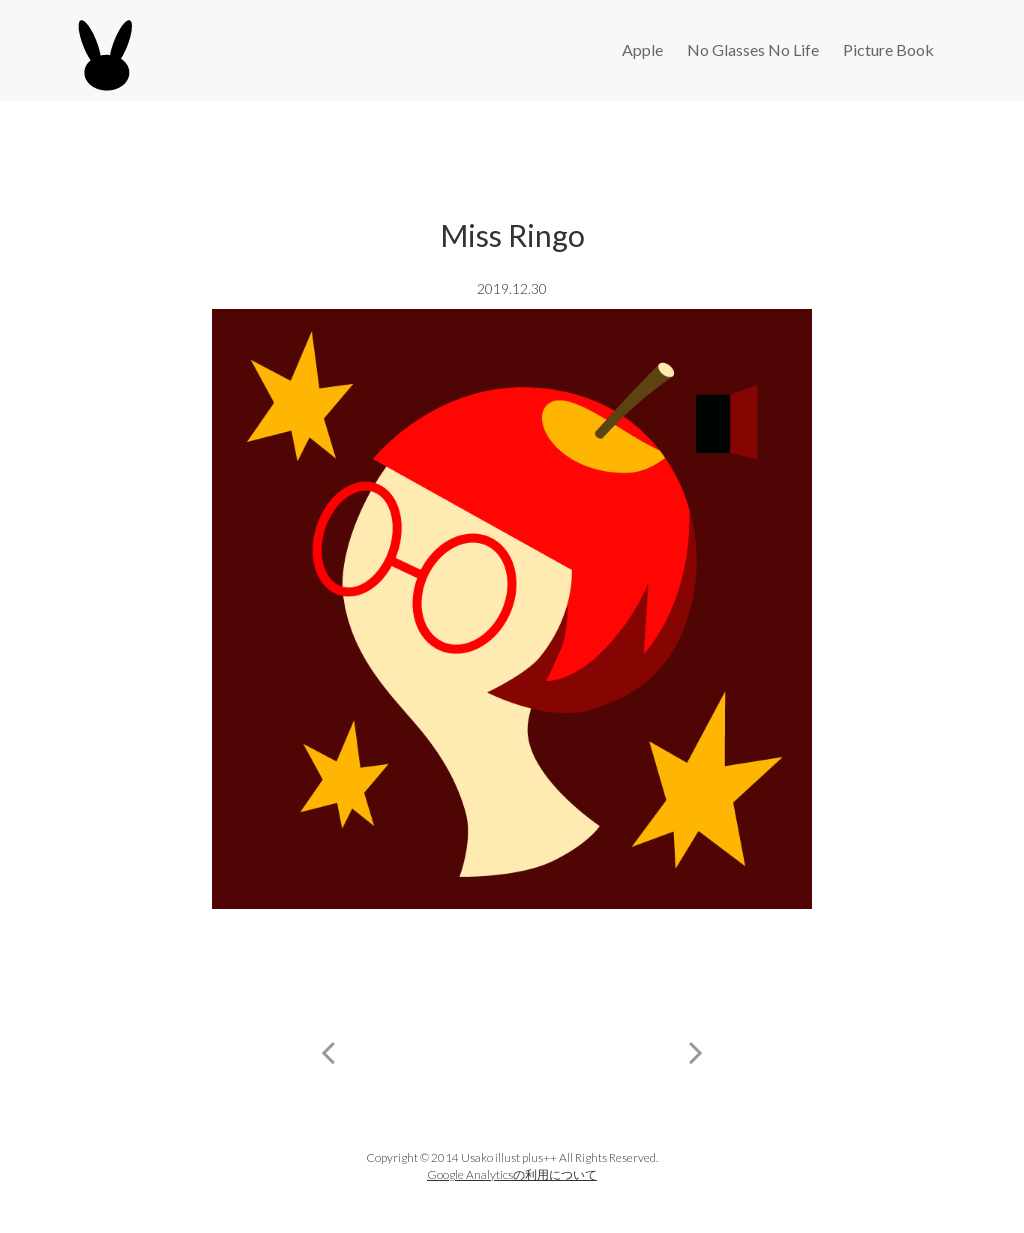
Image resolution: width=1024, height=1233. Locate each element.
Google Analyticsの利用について (512, 1174)
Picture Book (888, 49)
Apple (642, 49)
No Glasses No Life (753, 49)
